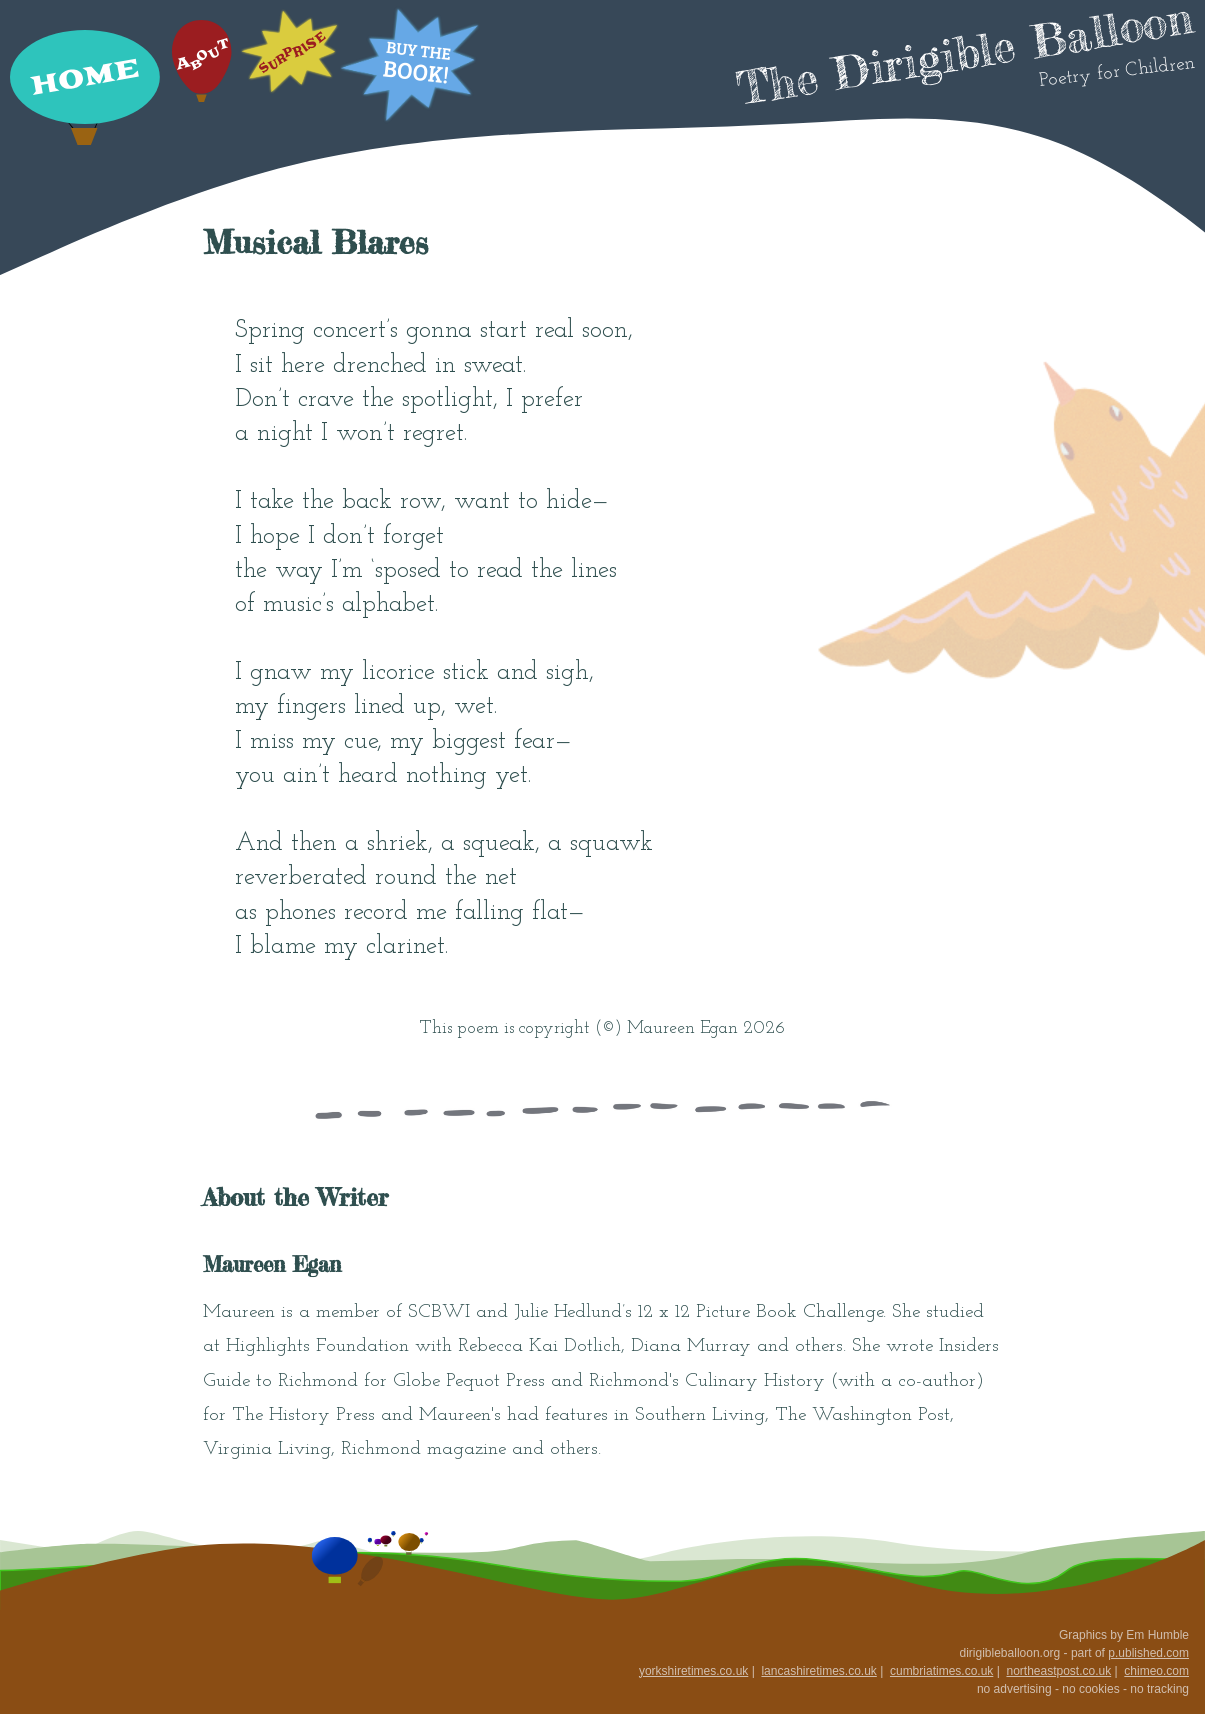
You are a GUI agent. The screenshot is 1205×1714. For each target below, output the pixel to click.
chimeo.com (1156, 1671)
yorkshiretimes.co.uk (693, 1671)
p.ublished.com (1148, 1653)
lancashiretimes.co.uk (818, 1671)
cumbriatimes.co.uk (941, 1671)
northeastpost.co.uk (1058, 1671)
